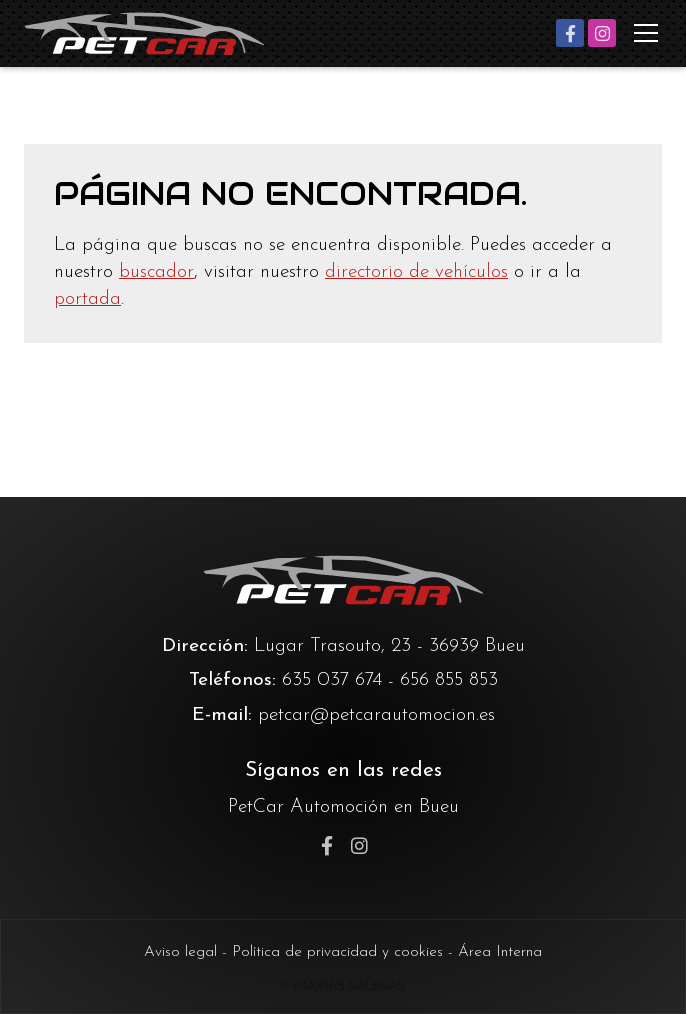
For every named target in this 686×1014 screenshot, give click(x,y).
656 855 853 (449, 680)
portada (87, 299)
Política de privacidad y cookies (337, 952)
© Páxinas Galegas (343, 986)
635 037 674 (332, 680)
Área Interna (500, 952)
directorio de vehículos (416, 272)
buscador (156, 272)
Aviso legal (180, 952)
